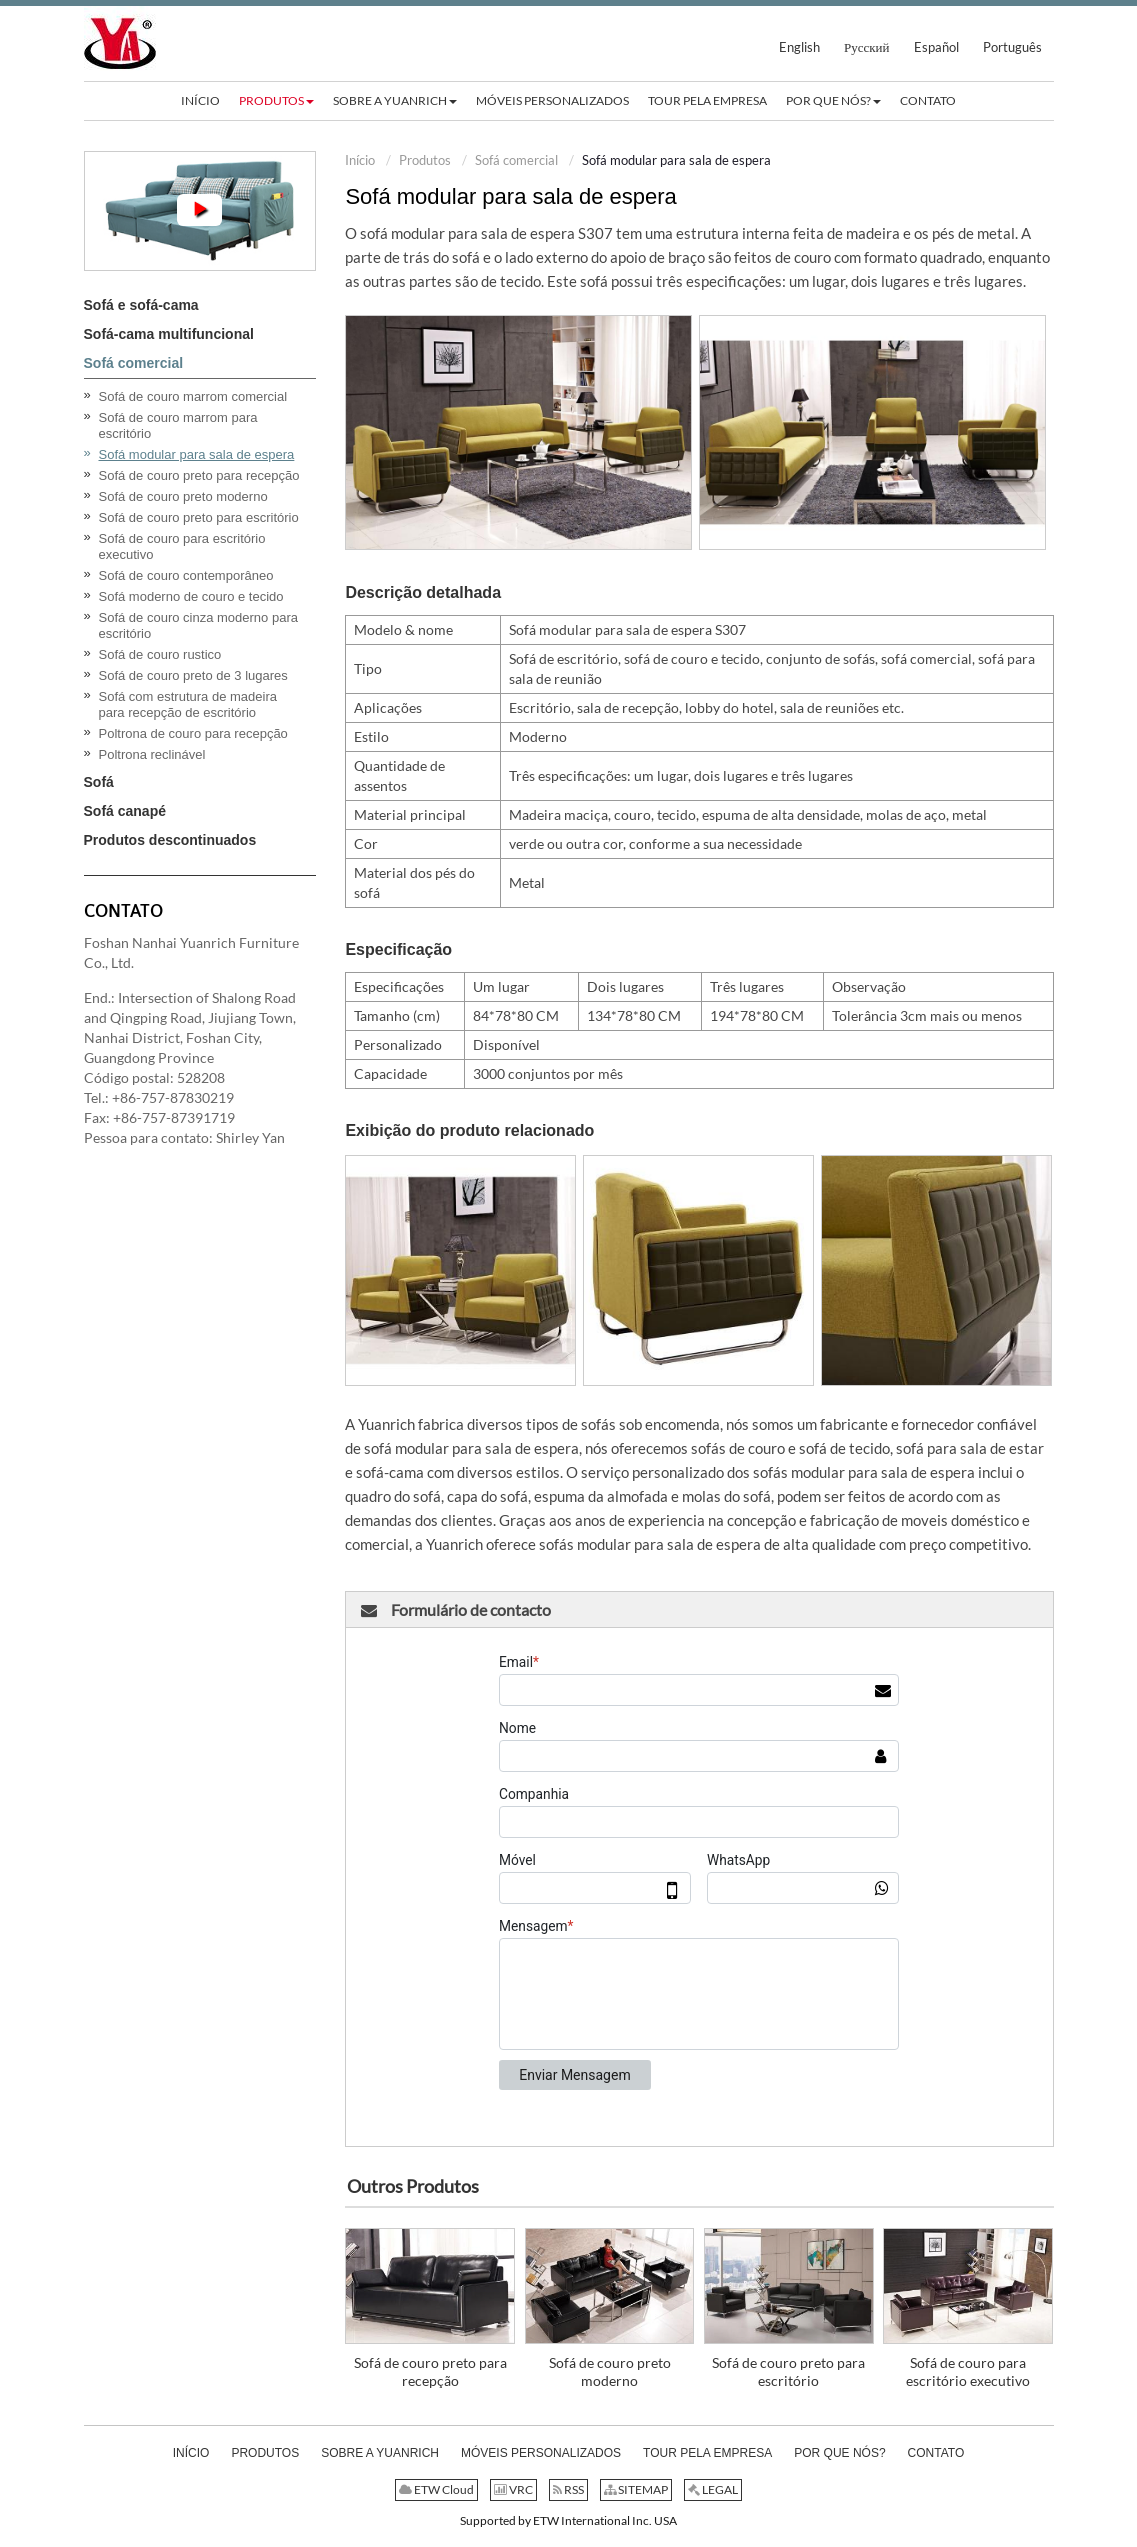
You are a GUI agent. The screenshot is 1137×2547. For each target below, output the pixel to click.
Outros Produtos (413, 2186)
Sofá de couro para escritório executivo (968, 2371)
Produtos (425, 160)
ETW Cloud (436, 2489)
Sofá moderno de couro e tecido (191, 596)
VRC (513, 2489)
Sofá (99, 782)
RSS (568, 2489)
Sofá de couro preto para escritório (788, 2371)
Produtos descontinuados (170, 840)
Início (360, 160)
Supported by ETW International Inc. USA (568, 2520)
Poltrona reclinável (152, 754)
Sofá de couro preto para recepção (430, 2371)
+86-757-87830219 (173, 1097)
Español (936, 47)
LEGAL (713, 2489)
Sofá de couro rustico (160, 654)
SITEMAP (636, 2489)
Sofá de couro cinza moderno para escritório (198, 625)
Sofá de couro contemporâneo (186, 575)
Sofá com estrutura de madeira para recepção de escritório (188, 704)
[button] (276, 101)
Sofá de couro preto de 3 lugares (193, 675)
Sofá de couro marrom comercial (193, 396)
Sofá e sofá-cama (141, 305)
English (799, 47)
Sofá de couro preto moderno (610, 2371)
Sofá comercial (516, 160)
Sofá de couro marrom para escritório (178, 425)
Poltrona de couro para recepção (193, 733)
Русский (867, 47)
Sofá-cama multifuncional (169, 334)
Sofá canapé (125, 811)
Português (1012, 47)
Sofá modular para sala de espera (197, 454)
